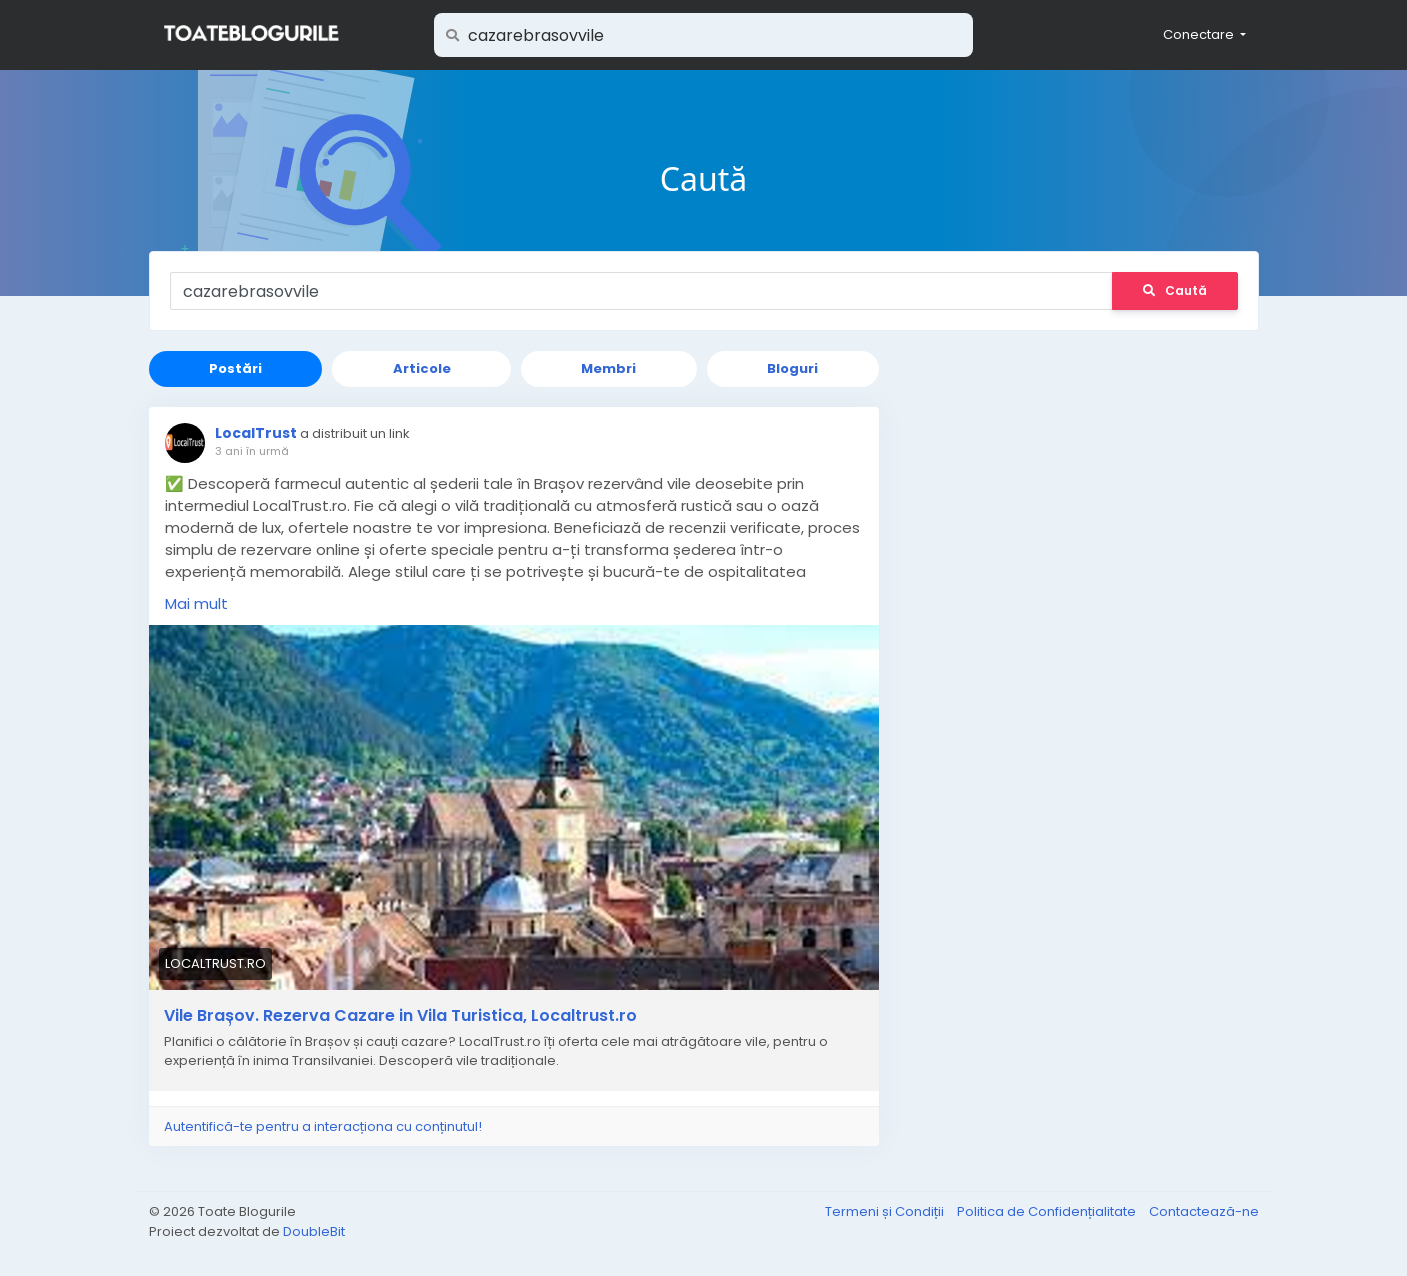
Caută (1175, 290)
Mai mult (196, 603)
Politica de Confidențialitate (1048, 1211)
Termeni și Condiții (886, 1211)
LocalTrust (256, 433)
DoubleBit (314, 1231)
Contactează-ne (1204, 1211)
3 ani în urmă (252, 451)
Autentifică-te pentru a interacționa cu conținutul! (323, 1126)
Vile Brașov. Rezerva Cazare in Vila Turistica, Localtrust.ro (400, 1016)
